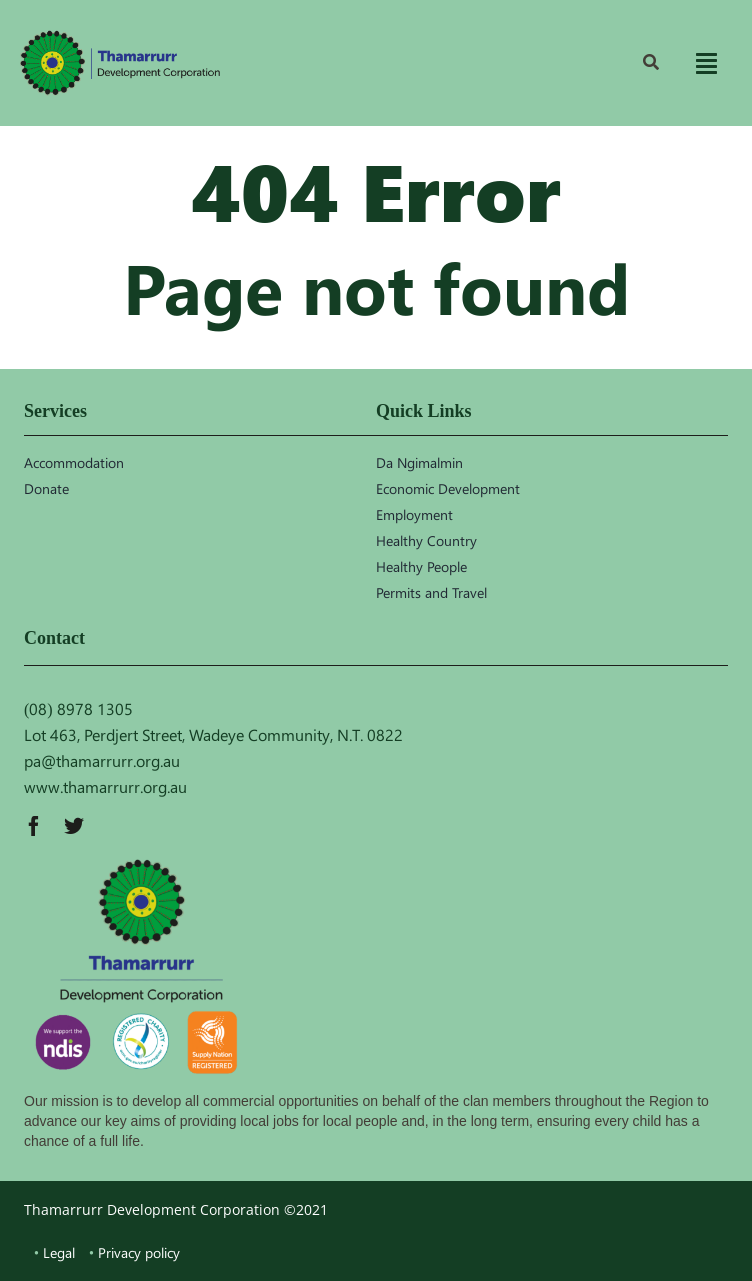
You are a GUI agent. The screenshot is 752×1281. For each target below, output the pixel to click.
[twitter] (74, 826)
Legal (59, 1252)
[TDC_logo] (120, 63)
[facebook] (34, 826)
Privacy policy (139, 1252)
